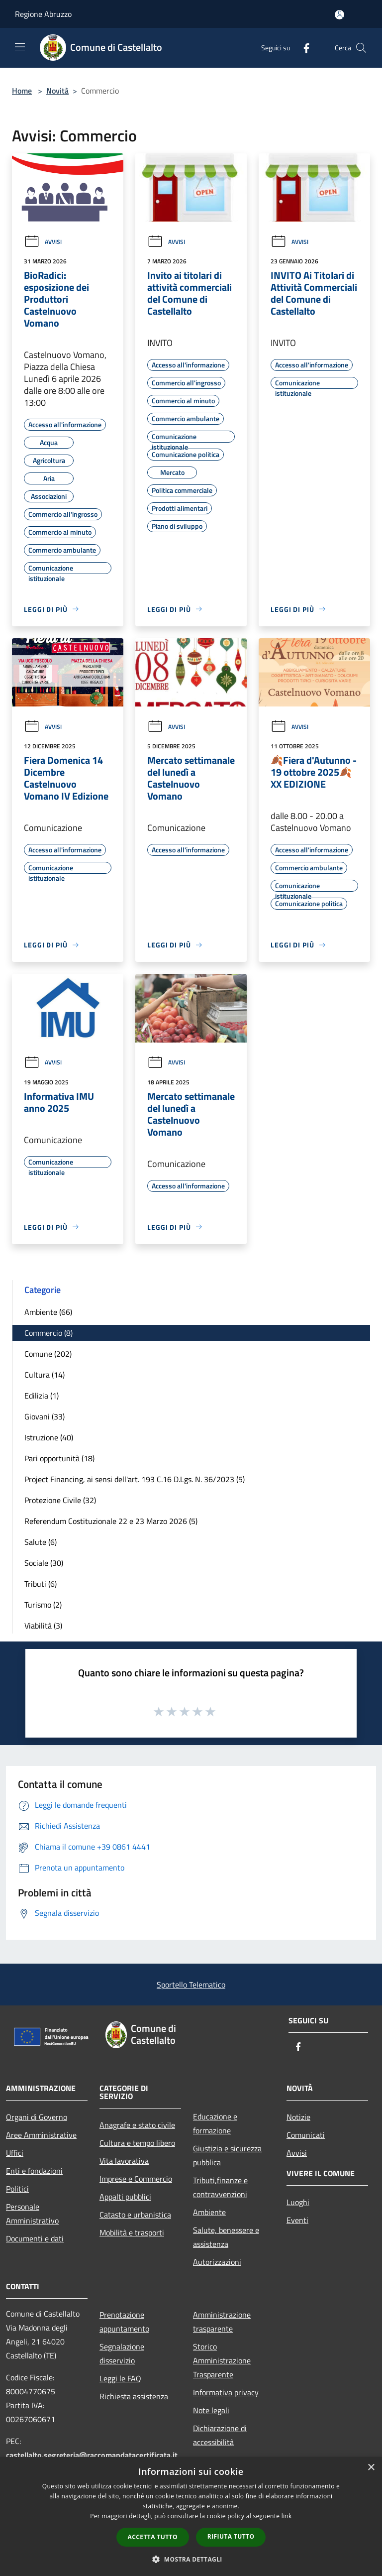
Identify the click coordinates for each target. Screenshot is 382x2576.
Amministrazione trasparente (222, 2322)
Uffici (14, 2153)
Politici (17, 2189)
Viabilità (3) (43, 1626)
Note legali (211, 2410)
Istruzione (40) (48, 1437)
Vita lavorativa (124, 2161)
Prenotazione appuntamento (124, 2322)
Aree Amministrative (41, 2135)
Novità (57, 91)
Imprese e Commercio (135, 2179)
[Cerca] (361, 48)
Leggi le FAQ (120, 2378)
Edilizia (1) (41, 1396)
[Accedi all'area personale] (339, 14)
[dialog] (191, 2516)
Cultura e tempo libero (137, 2143)
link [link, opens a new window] (287, 2516)
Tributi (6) (40, 1584)
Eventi (297, 2220)
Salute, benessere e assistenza (226, 2237)
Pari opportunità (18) (59, 1458)
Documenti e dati (35, 2238)
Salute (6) (40, 1542)
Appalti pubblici (125, 2197)
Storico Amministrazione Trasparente (222, 2360)
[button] (191, 2559)
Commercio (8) (48, 1333)
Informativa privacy (226, 2392)
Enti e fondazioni (34, 2171)
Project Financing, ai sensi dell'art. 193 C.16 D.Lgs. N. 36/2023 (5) (134, 1479)
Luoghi (297, 2202)
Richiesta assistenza (133, 2396)
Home (22, 91)
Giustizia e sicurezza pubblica (227, 2155)
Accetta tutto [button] (153, 2537)
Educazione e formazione (215, 2123)
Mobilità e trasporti (131, 2232)
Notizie (298, 2117)
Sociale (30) (43, 1563)
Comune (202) (48, 1354)
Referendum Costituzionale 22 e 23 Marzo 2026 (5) (110, 1521)
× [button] (371, 2467)
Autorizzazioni (217, 2262)
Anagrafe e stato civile (137, 2125)
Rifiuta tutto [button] (231, 2536)
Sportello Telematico (191, 1985)
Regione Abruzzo (43, 14)
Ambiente (209, 2212)
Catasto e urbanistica (135, 2215)
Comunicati (305, 2135)
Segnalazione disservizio (121, 2353)
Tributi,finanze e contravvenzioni (220, 2187)
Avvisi (43, 241)
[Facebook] (302, 47)
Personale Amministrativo (32, 2213)
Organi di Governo (36, 2117)
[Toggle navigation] (20, 47)
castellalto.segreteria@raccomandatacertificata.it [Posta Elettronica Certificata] (92, 2455)
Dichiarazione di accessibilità (220, 2435)
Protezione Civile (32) (60, 1500)
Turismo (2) (43, 1605)
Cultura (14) (44, 1375)
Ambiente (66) (48, 1312)
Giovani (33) (44, 1416)
